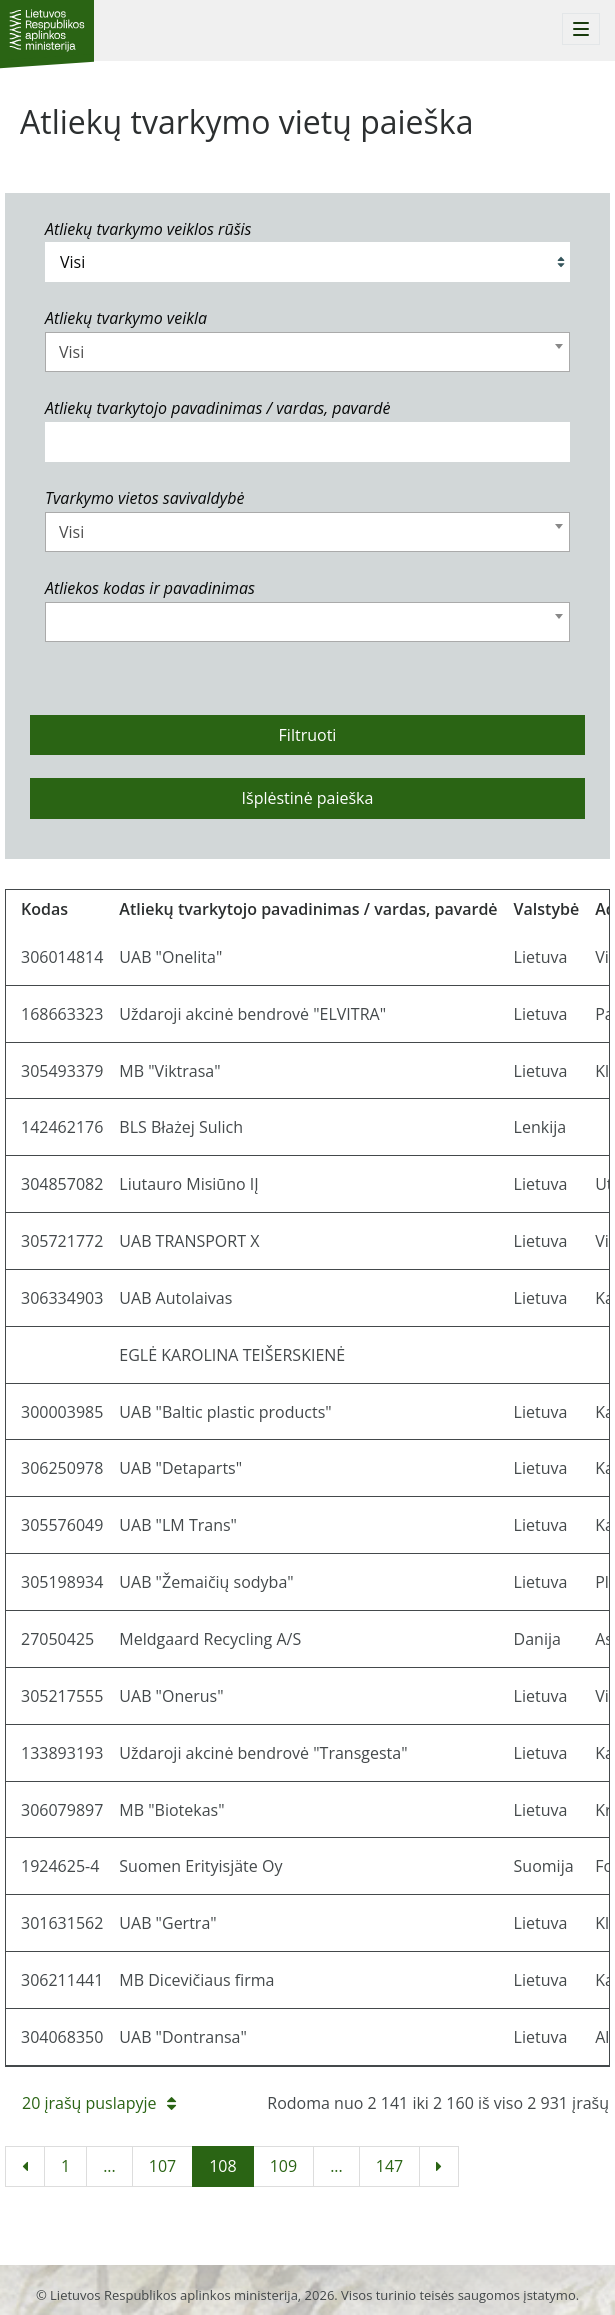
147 (389, 2166)
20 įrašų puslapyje (99, 2103)
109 (283, 2166)
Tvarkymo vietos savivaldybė (144, 498)
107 (162, 2166)
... (109, 2166)
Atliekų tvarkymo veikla (126, 318)
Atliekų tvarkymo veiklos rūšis (148, 229)
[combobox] (307, 352)
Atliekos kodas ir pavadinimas (150, 588)
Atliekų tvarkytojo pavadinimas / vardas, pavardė (218, 408)
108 (222, 2166)
